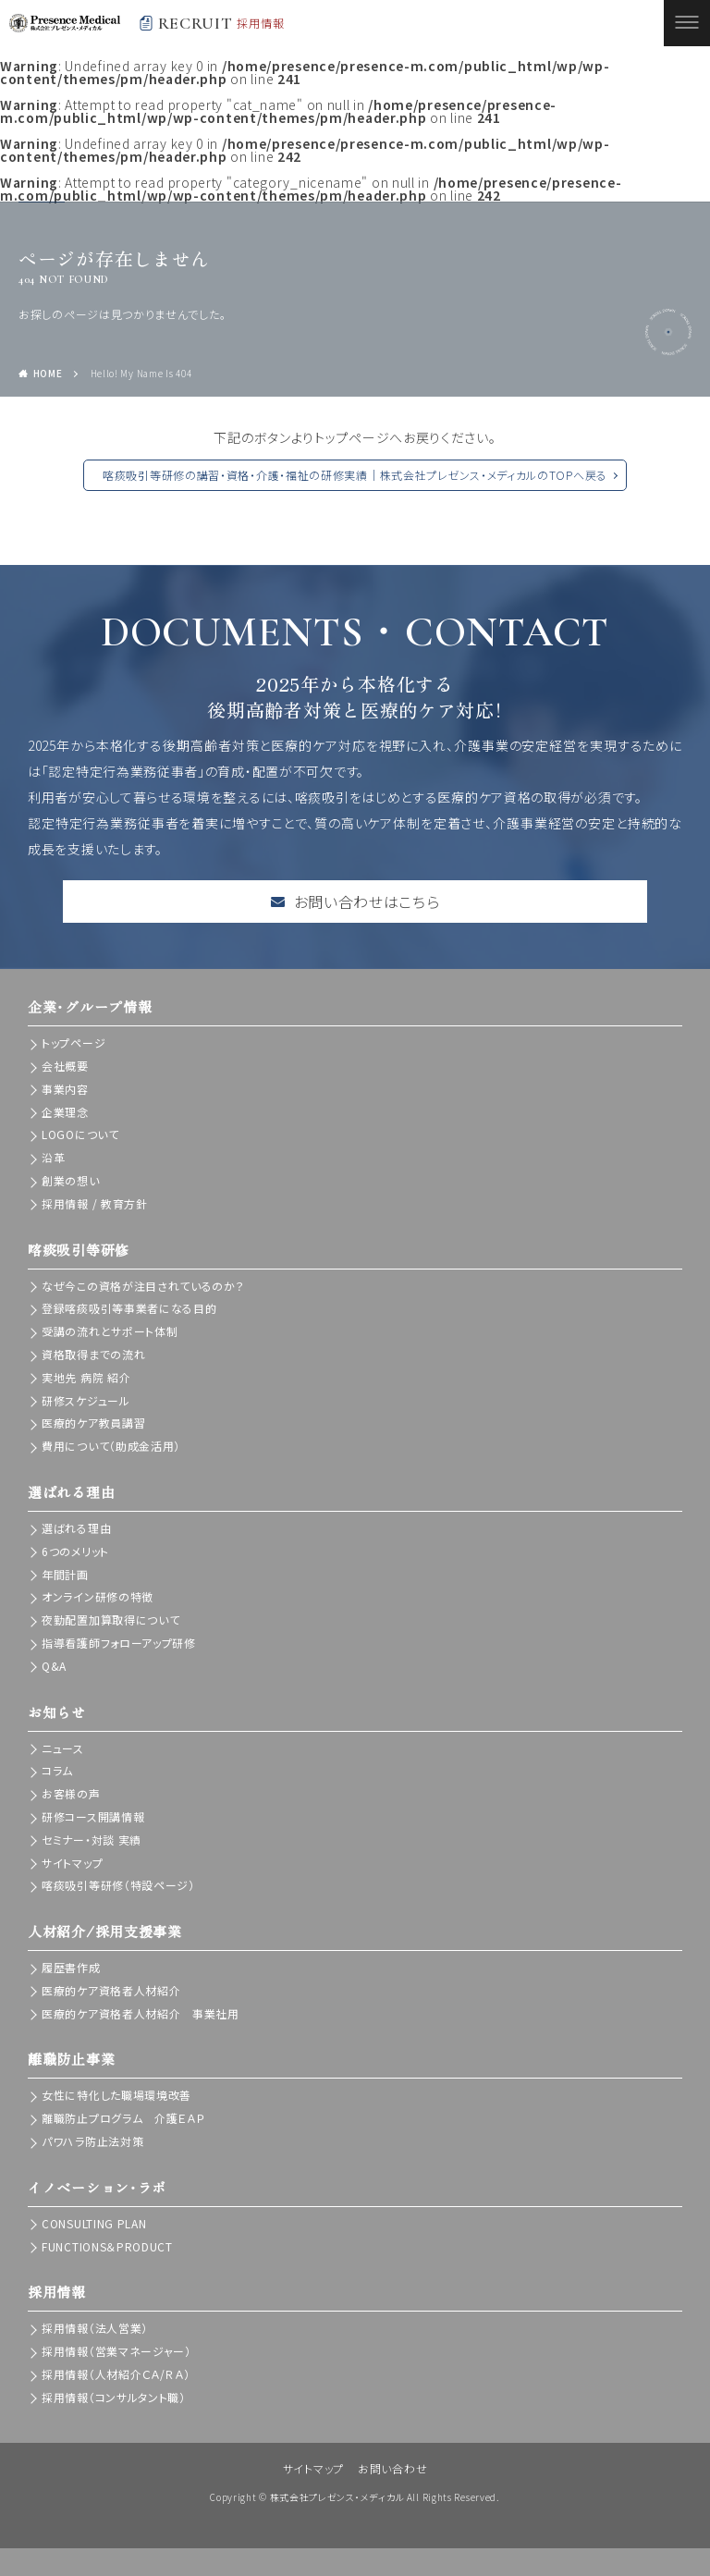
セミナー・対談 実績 (91, 1839)
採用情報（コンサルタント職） (114, 2397)
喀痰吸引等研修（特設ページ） (118, 1885)
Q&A (54, 1666)
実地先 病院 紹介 (86, 1377)
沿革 (53, 1157)
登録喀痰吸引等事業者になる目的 (129, 1308)
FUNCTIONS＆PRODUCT (107, 2246)
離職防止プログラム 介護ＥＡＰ (123, 2118)
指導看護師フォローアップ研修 (119, 1642)
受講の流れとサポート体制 (110, 1331)
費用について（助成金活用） (111, 1446)
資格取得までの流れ (93, 1354)
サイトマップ (72, 1863)
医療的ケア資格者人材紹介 (111, 1990)
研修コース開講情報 (93, 1816)
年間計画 (65, 1574)
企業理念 (65, 1112)
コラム (57, 1770)
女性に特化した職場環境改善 (116, 2095)
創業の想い (71, 1180)
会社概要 (65, 1065)
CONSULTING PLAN (94, 2223)
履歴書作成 (71, 1967)
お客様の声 (71, 1793)
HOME (48, 373)
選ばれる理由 (76, 1528)
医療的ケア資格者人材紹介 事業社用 (140, 2013)
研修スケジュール (86, 1400)
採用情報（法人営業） (95, 2328)
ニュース (63, 1748)
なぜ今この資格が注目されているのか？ (143, 1286)
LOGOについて (80, 1134)
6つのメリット (75, 1551)
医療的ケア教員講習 (93, 1422)
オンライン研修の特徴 (97, 1596)
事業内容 (65, 1089)
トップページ (73, 1042)
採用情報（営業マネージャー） (116, 2351)
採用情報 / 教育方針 (95, 1203)
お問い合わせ (392, 2468)
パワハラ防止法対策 (92, 2141)
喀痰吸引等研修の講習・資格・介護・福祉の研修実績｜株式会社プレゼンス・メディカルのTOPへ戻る (355, 475)
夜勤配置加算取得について (110, 1619)
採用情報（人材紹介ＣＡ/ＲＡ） (116, 2374)
